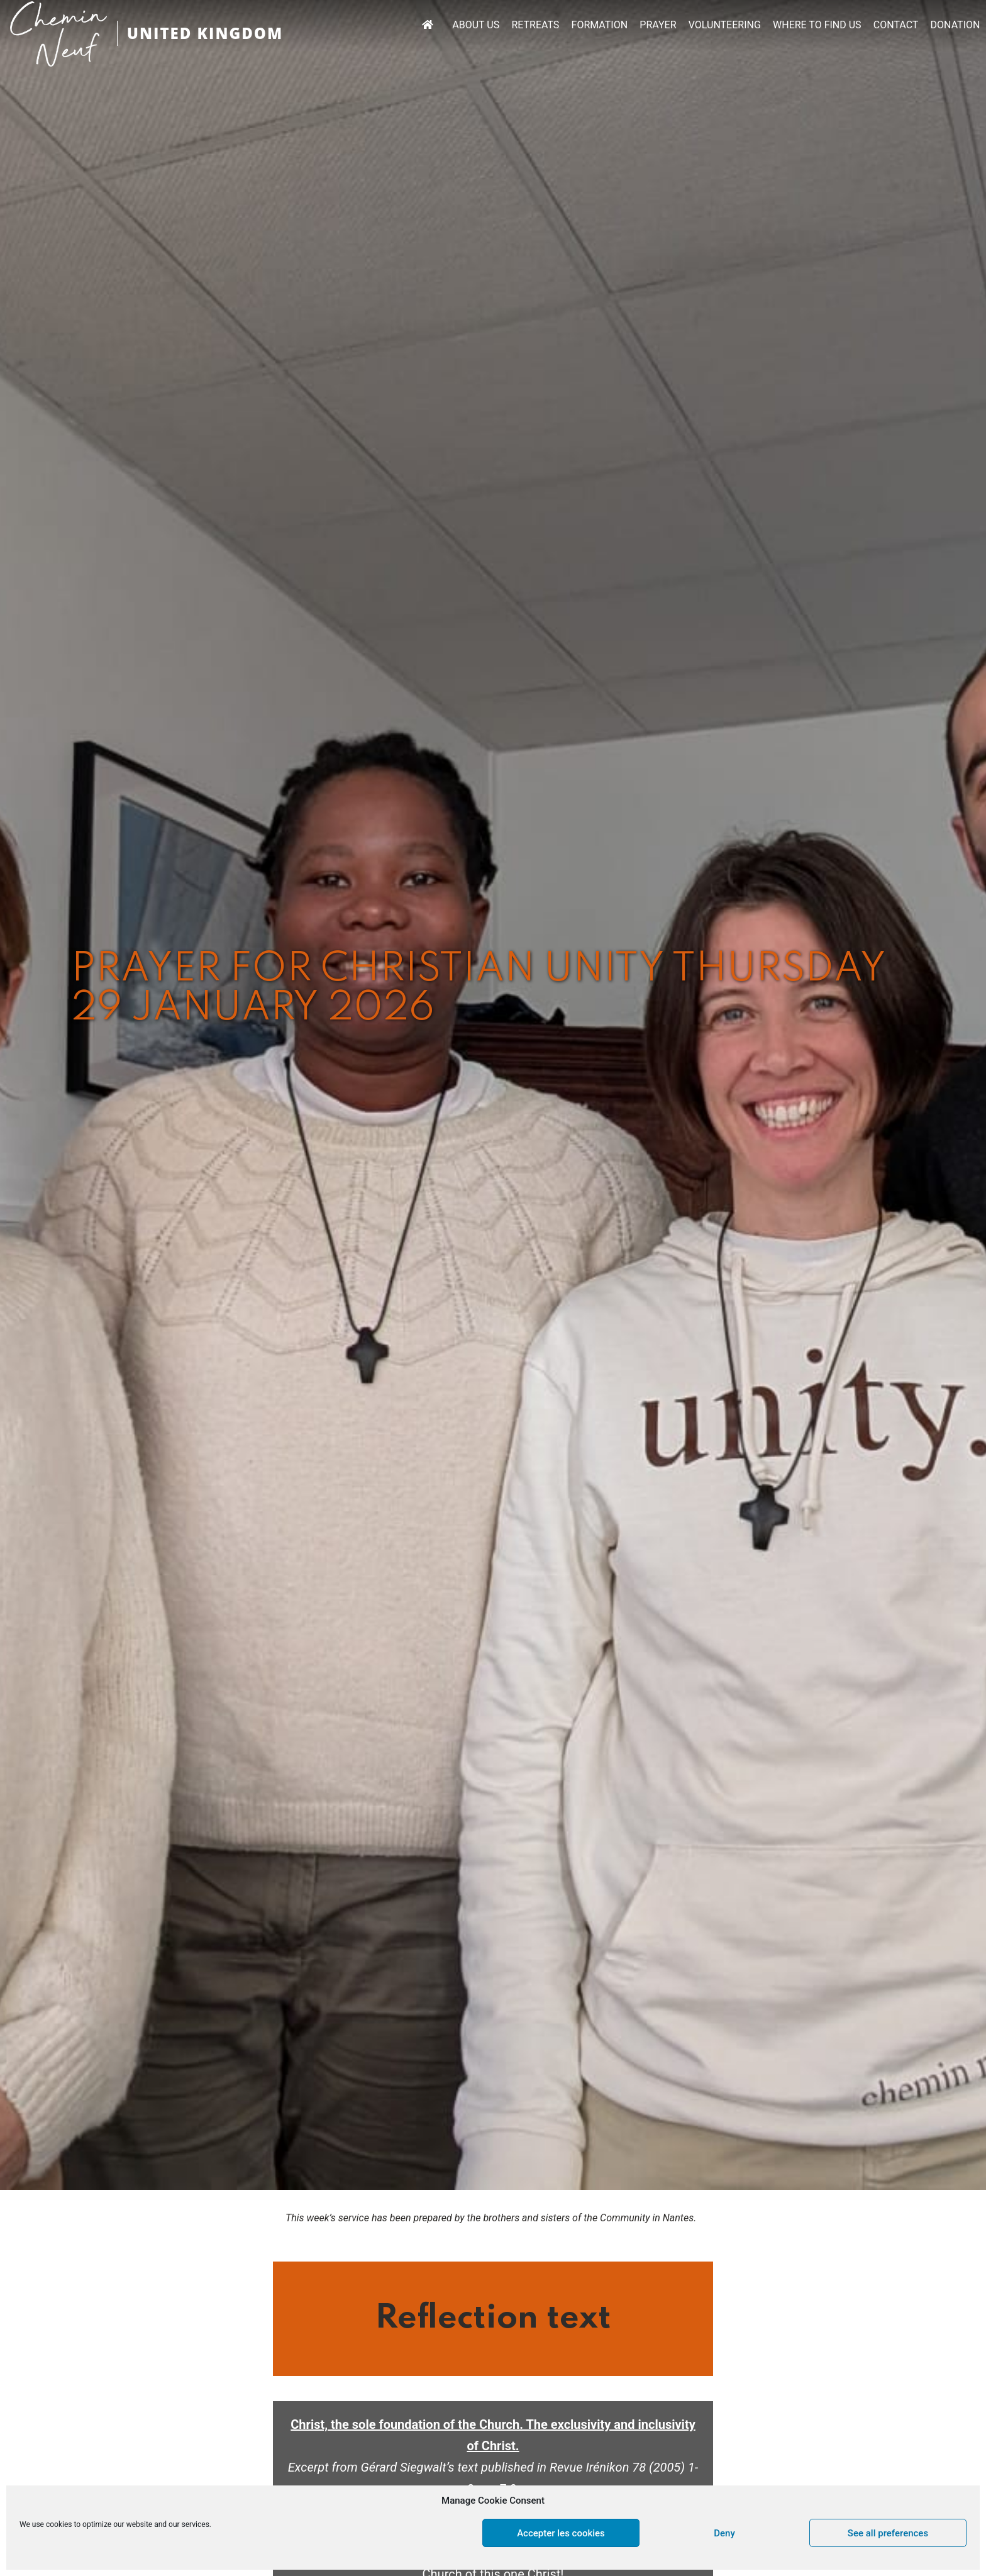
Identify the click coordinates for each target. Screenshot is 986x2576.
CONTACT (896, 25)
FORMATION (600, 25)
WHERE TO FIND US (817, 25)
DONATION (955, 25)
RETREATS (535, 25)
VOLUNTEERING (725, 25)
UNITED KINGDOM (205, 33)
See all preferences (888, 2533)
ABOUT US (475, 25)
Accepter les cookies (561, 2533)
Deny (724, 2533)
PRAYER (658, 25)
